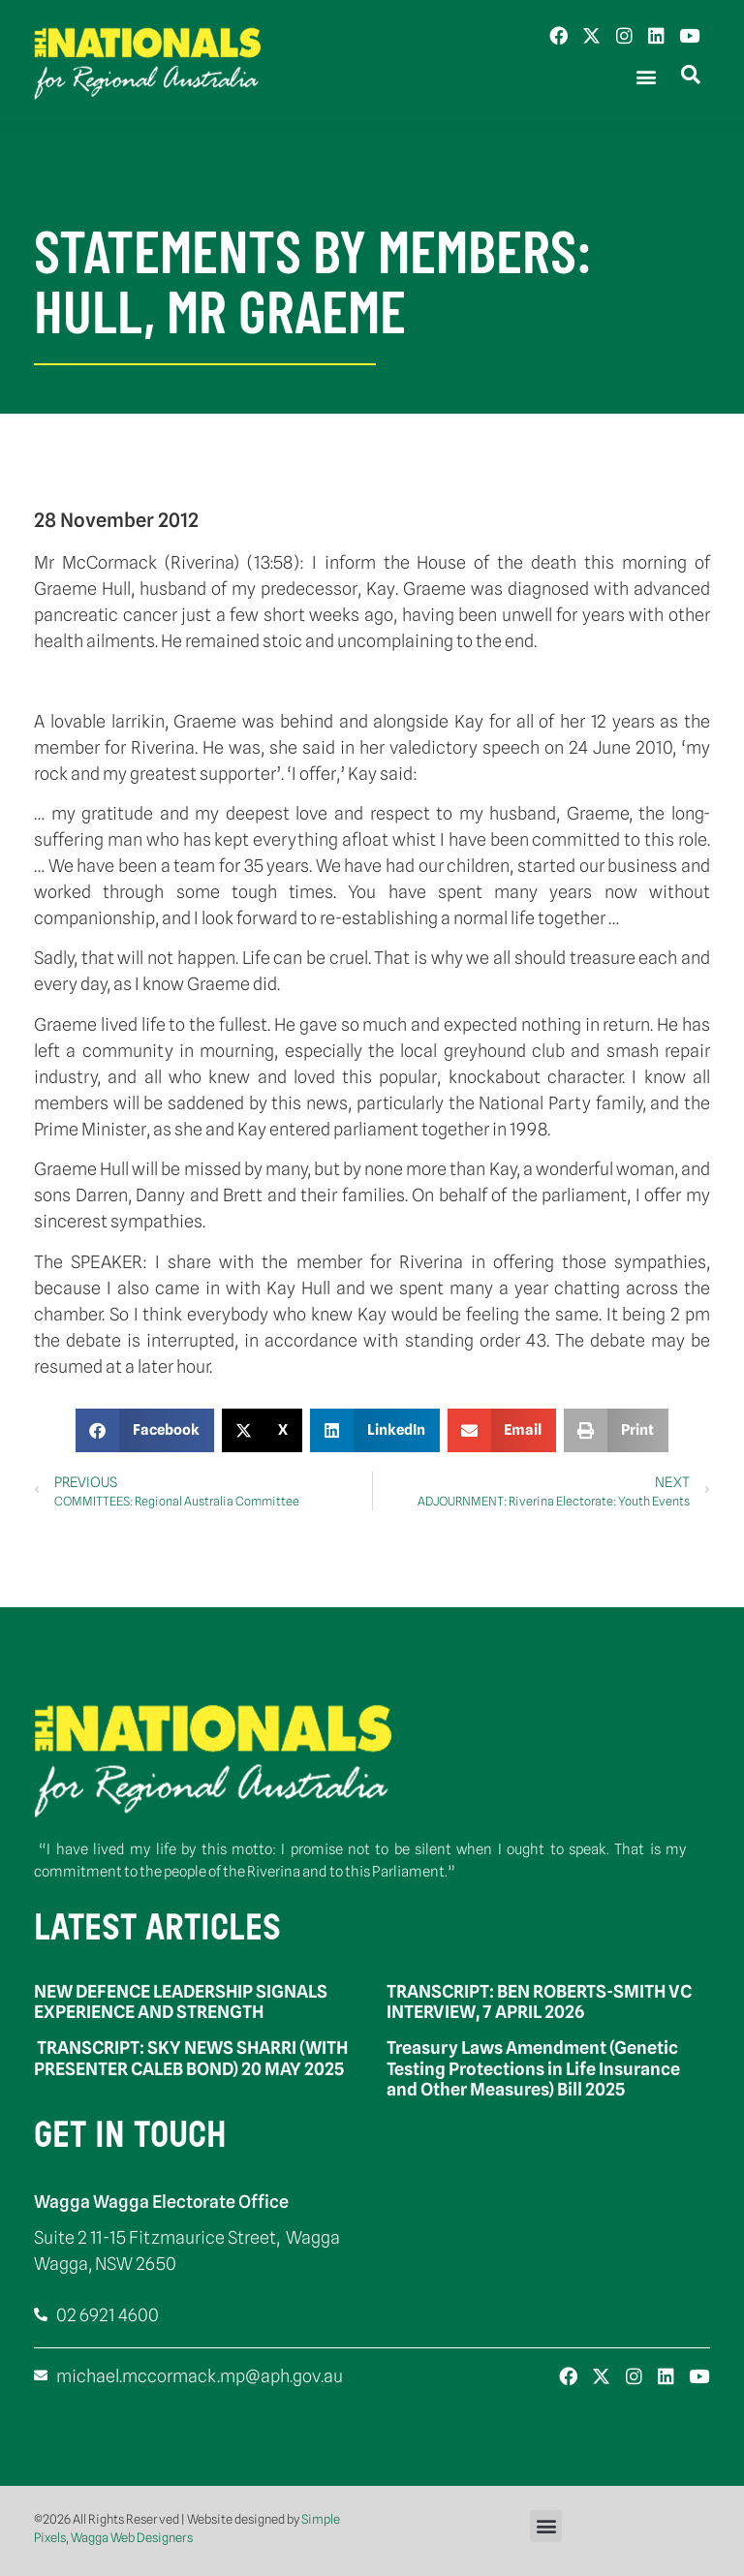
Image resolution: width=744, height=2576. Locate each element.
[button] (646, 77)
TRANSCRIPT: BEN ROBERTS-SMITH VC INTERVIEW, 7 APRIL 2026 (539, 2002)
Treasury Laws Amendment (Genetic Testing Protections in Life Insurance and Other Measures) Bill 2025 (533, 2068)
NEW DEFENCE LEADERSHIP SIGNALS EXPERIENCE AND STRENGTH (180, 2002)
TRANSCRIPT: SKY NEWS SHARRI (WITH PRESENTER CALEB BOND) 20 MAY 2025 (191, 2058)
